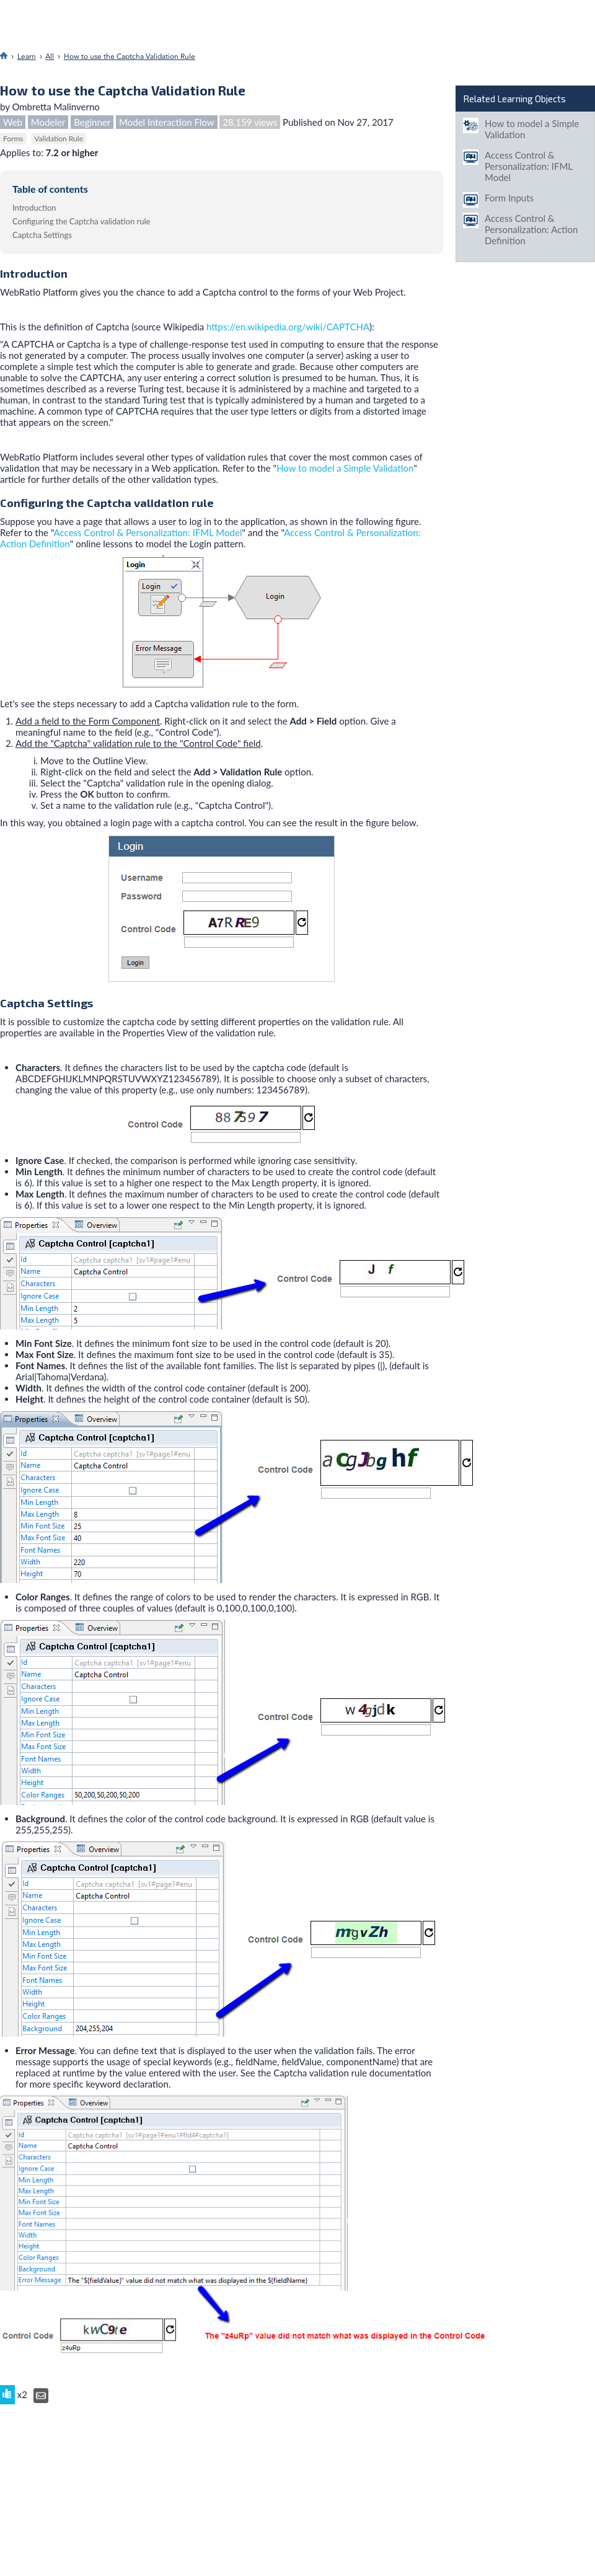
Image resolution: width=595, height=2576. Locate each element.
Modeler (48, 122)
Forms (13, 138)
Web (12, 122)
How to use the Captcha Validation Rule (129, 56)
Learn (26, 56)
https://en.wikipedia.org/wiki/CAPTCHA (287, 326)
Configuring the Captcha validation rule (81, 221)
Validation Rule (58, 138)
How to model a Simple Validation (344, 468)
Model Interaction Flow (166, 122)
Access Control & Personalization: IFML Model (148, 532)
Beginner (92, 122)
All (49, 56)
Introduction (34, 208)
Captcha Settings (42, 235)
